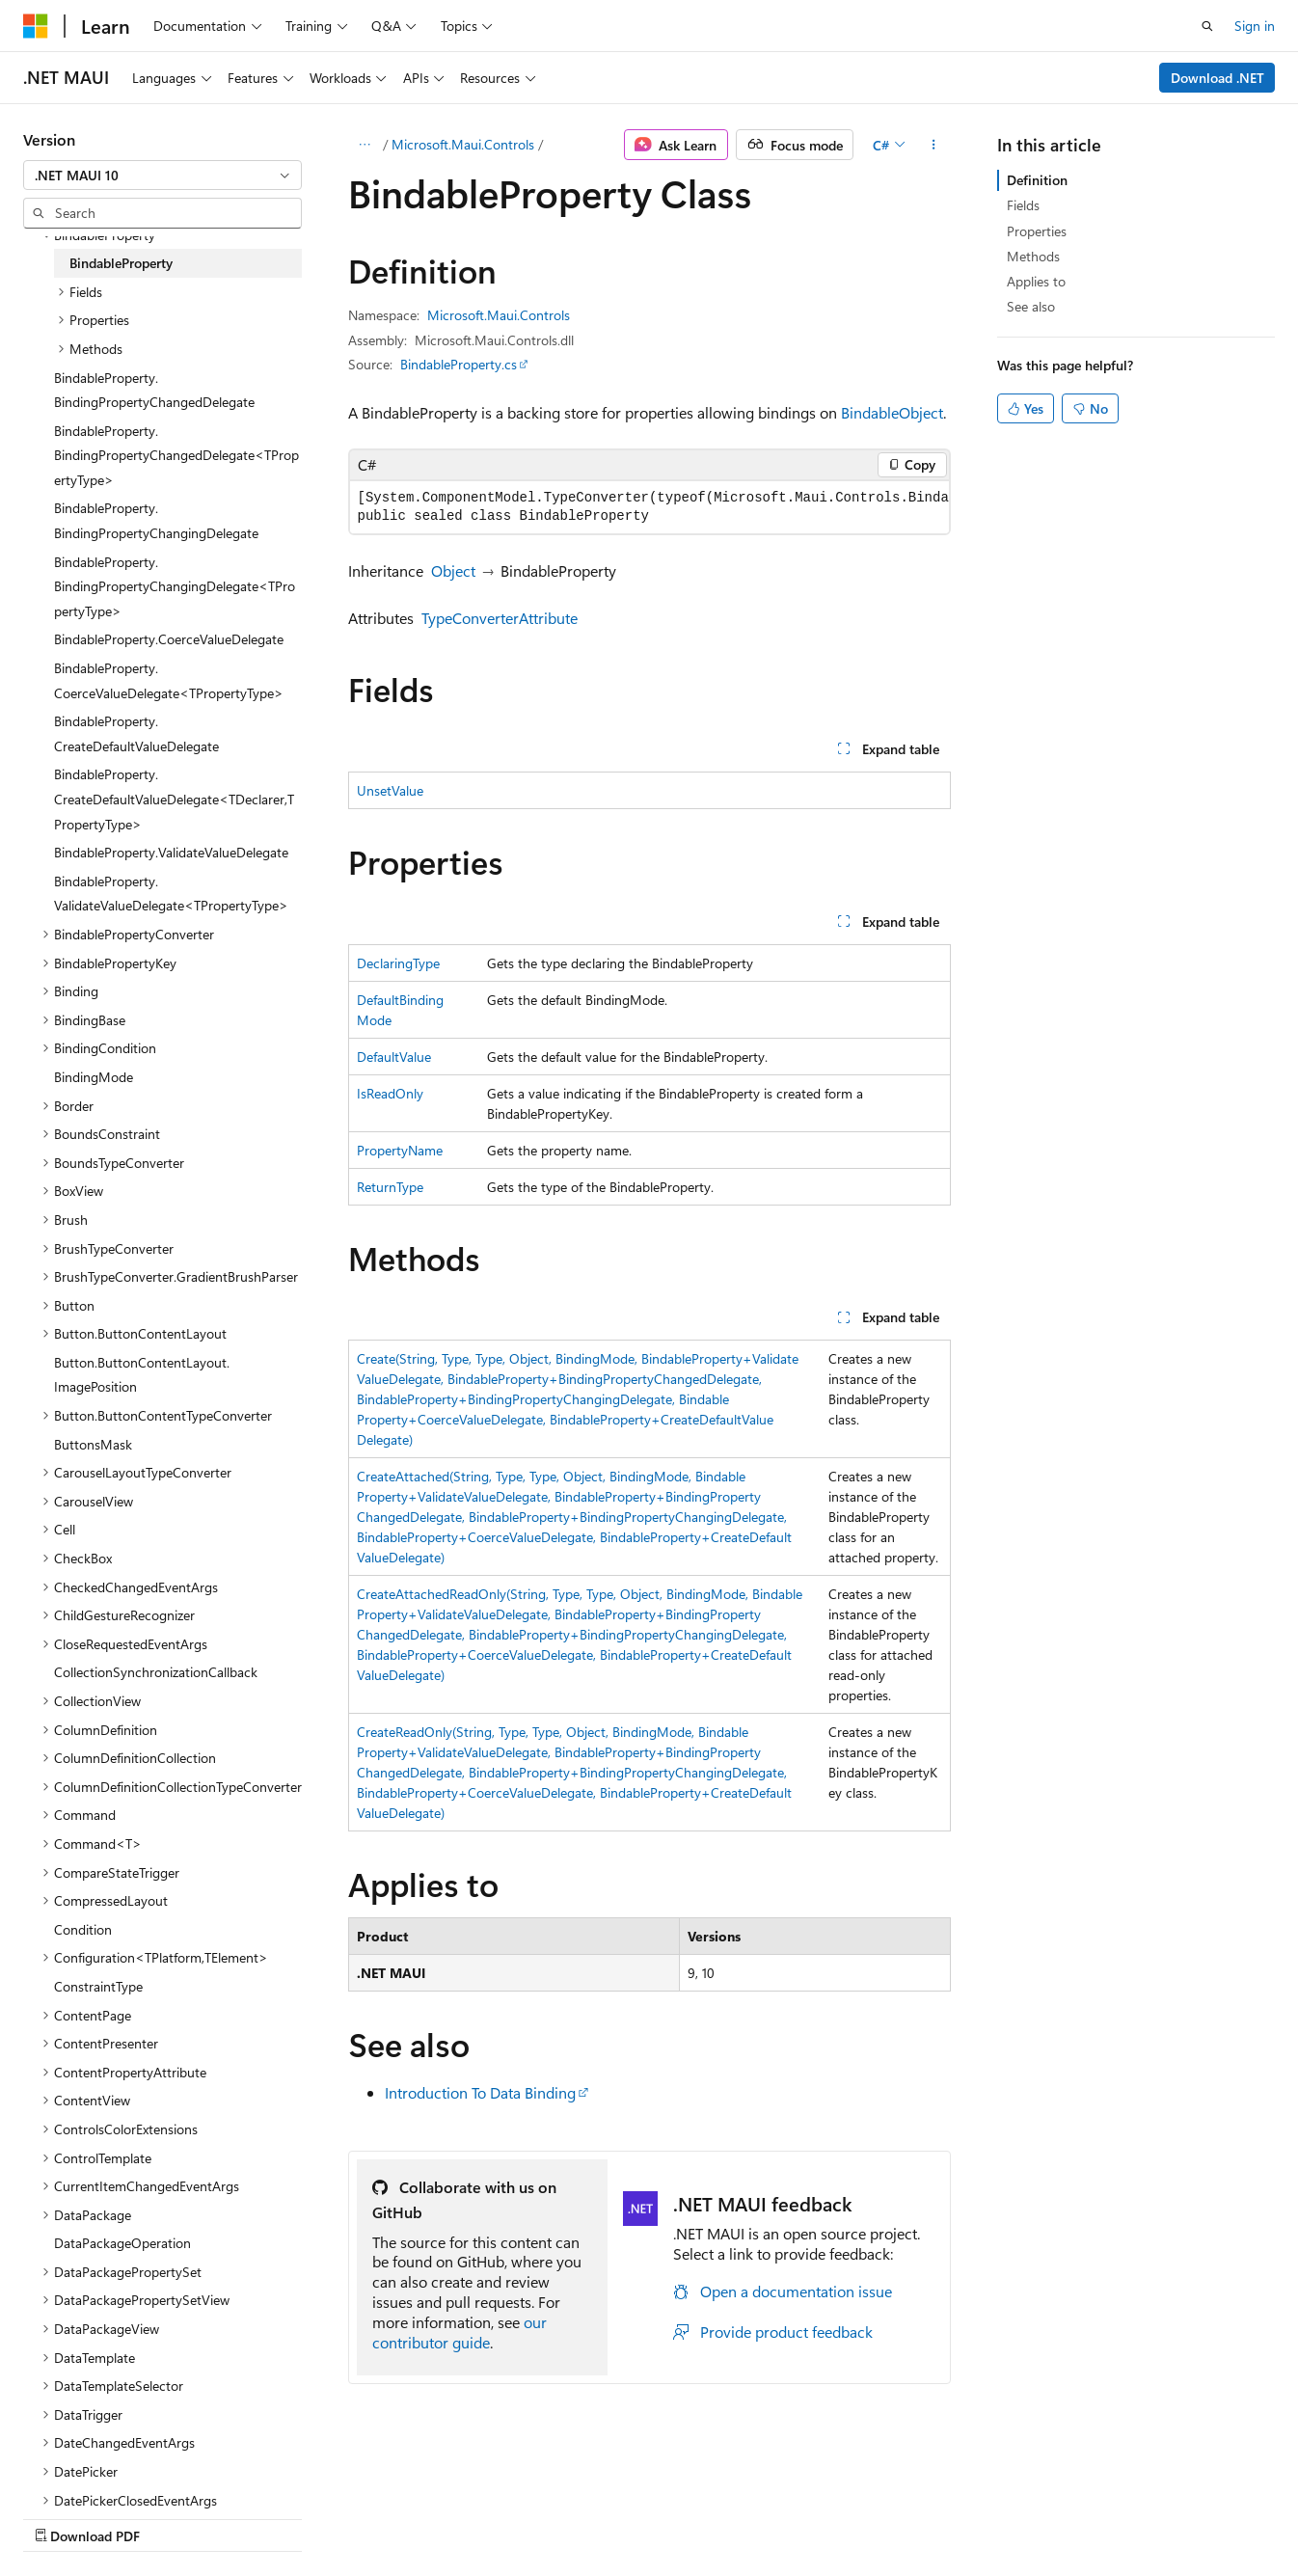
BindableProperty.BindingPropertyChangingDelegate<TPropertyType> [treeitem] (174, 586)
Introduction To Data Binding (480, 2092)
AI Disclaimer (61, 2517)
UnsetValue (390, 790)
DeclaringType (398, 963)
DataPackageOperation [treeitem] (122, 2243)
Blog (263, 2517)
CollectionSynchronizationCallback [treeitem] (155, 1672)
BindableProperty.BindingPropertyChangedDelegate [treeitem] (154, 390)
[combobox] (162, 175)
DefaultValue (394, 1056)
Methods (1033, 256)
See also (1031, 306)
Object (453, 570)
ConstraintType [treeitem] (98, 1986)
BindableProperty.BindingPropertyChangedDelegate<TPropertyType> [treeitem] (176, 455)
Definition (1037, 180)
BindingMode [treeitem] (93, 1077)
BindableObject (892, 412)
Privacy (421, 2517)
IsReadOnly (390, 1093)
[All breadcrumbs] (365, 144)
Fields (1023, 205)
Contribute (345, 2517)
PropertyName (400, 1150)
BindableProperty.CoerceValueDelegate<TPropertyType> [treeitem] (169, 680)
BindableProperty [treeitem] (121, 263)
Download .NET (1217, 77)
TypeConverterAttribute (499, 618)
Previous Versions (175, 2517)
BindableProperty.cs (458, 364)
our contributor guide (459, 2332)
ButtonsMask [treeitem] (93, 1444)
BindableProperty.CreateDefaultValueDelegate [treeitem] (136, 733)
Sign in (1254, 25)
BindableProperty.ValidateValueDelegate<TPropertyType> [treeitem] (171, 893)
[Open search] (1207, 26)
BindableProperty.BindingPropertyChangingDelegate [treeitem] (156, 520)
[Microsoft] (35, 26)
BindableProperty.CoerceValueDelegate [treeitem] (169, 639)
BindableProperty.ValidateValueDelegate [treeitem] (171, 852)
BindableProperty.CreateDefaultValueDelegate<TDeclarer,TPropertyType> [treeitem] (174, 798)
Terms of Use (517, 2517)
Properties (1037, 231)
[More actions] (933, 144)
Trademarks (612, 2517)
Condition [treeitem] (83, 1929)
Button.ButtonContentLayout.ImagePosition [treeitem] (142, 1374)
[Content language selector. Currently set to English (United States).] (111, 2470)
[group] (649, 507)
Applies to (1036, 281)
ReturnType (390, 1187)
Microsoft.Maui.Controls (463, 144)
